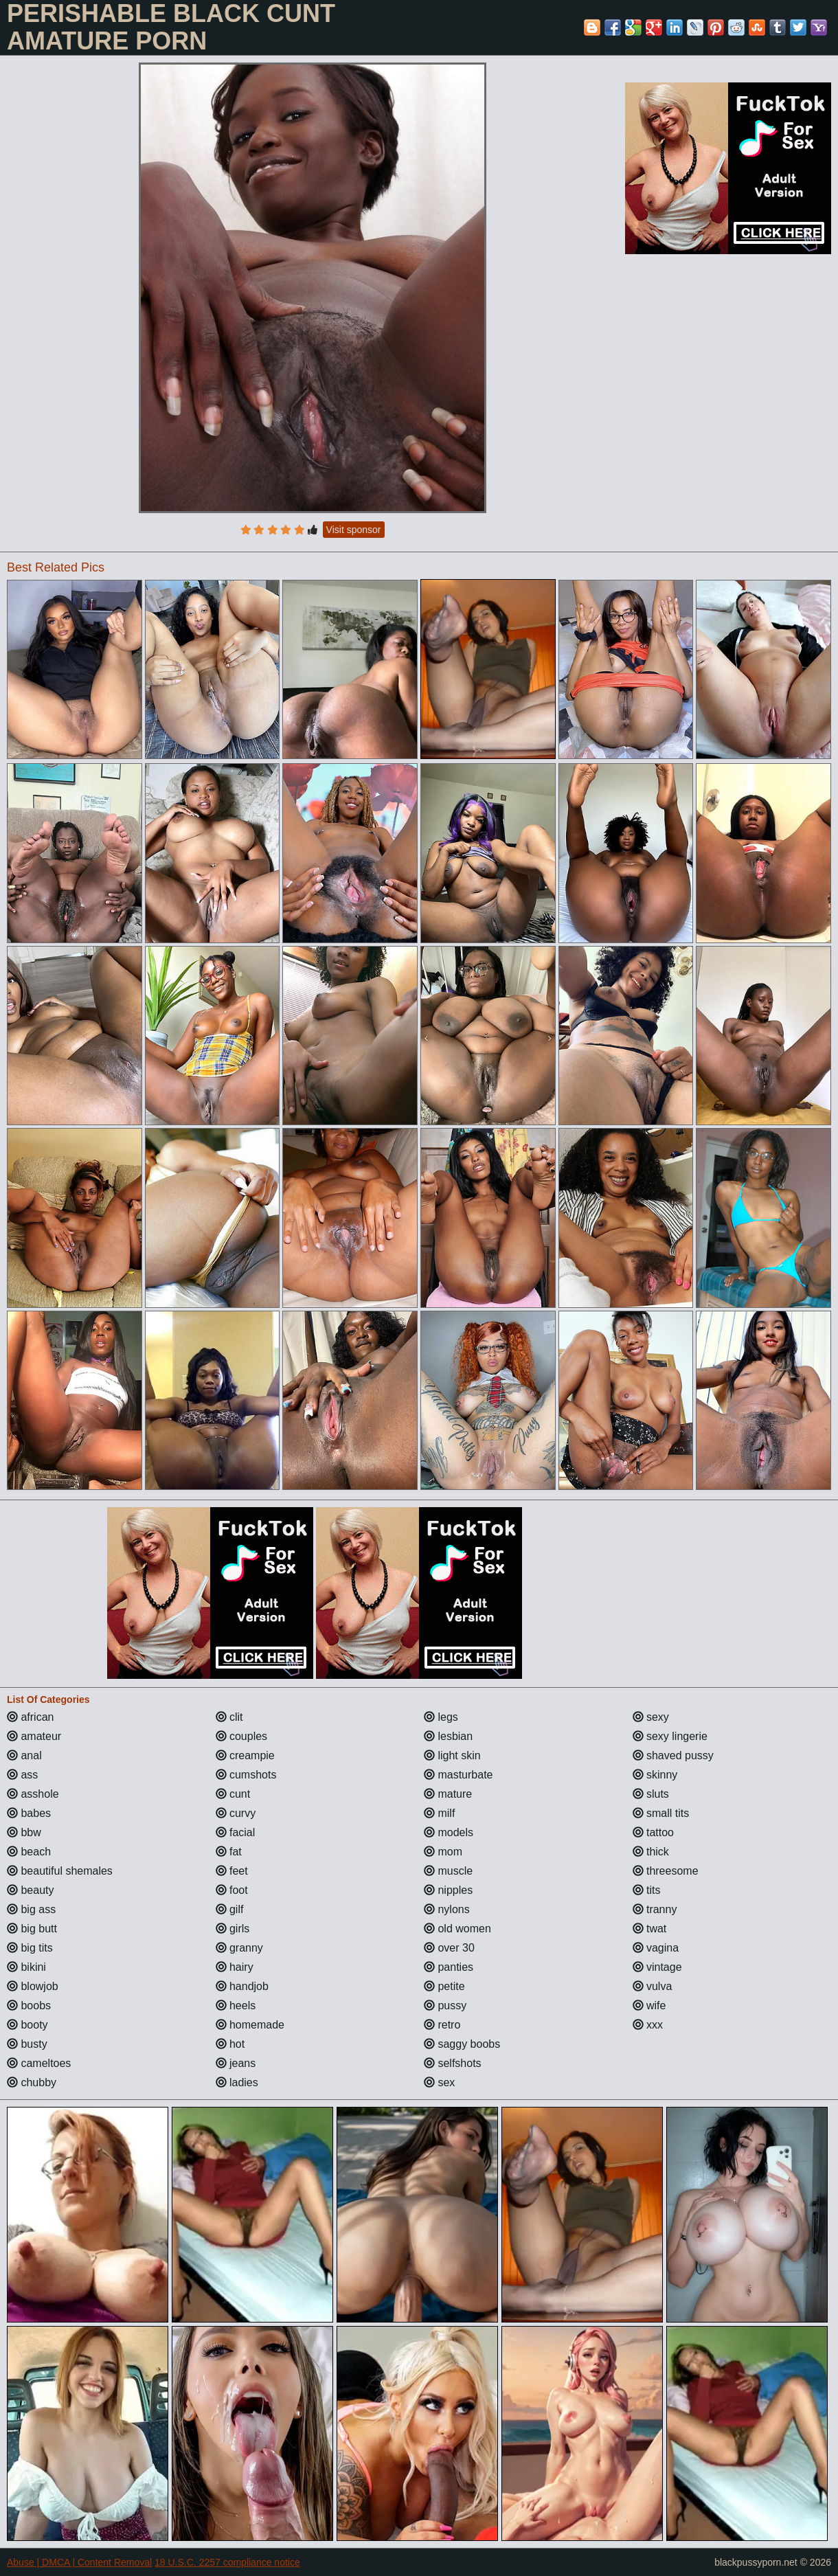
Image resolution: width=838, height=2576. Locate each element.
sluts (651, 1794)
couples (242, 1736)
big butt (32, 1928)
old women (457, 1928)
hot (230, 2044)
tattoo (653, 1832)
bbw (24, 1832)
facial (236, 1832)
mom (443, 1851)
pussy (445, 2005)
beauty (30, 1890)
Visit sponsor (353, 529)
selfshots (453, 2063)
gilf (230, 1909)
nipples (448, 1890)
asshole (33, 1794)
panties (448, 1967)
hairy (234, 1967)
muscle (448, 1871)
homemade (250, 2025)
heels (236, 2005)
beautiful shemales (60, 1871)
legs (441, 1717)
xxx (648, 2025)
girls (233, 1928)
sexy (651, 1717)
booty (27, 2025)
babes (29, 1813)
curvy (236, 1813)
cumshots (246, 1775)
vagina (656, 1948)
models (448, 1832)
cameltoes (39, 2063)
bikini (26, 1967)
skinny (655, 1775)
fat (229, 1851)
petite (444, 1986)
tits (647, 1890)
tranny (655, 1909)
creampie (245, 1755)
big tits (30, 1948)
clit (229, 1717)
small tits (661, 1813)
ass (22, 1775)
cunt (233, 1794)
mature (448, 1794)
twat (650, 1928)
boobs (29, 2005)
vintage (657, 1967)
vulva (652, 1986)
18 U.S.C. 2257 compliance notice (227, 2562)
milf (439, 1813)
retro (442, 2025)
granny (239, 1948)
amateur (34, 1736)
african (30, 1717)
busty (27, 2044)
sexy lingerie (670, 1736)
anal (24, 1755)
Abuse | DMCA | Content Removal (79, 2562)
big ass (31, 1909)
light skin (452, 1755)
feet (232, 1871)
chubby (31, 2082)
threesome (666, 1871)
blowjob (32, 1986)
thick (651, 1851)
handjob (242, 1986)
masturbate (458, 1775)
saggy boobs (462, 2044)
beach (29, 1851)
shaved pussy (673, 1755)
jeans (236, 2063)
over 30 (449, 1948)
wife (649, 2005)
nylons (447, 1909)
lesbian (448, 1736)
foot (232, 1890)
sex (439, 2082)
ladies (237, 2082)
